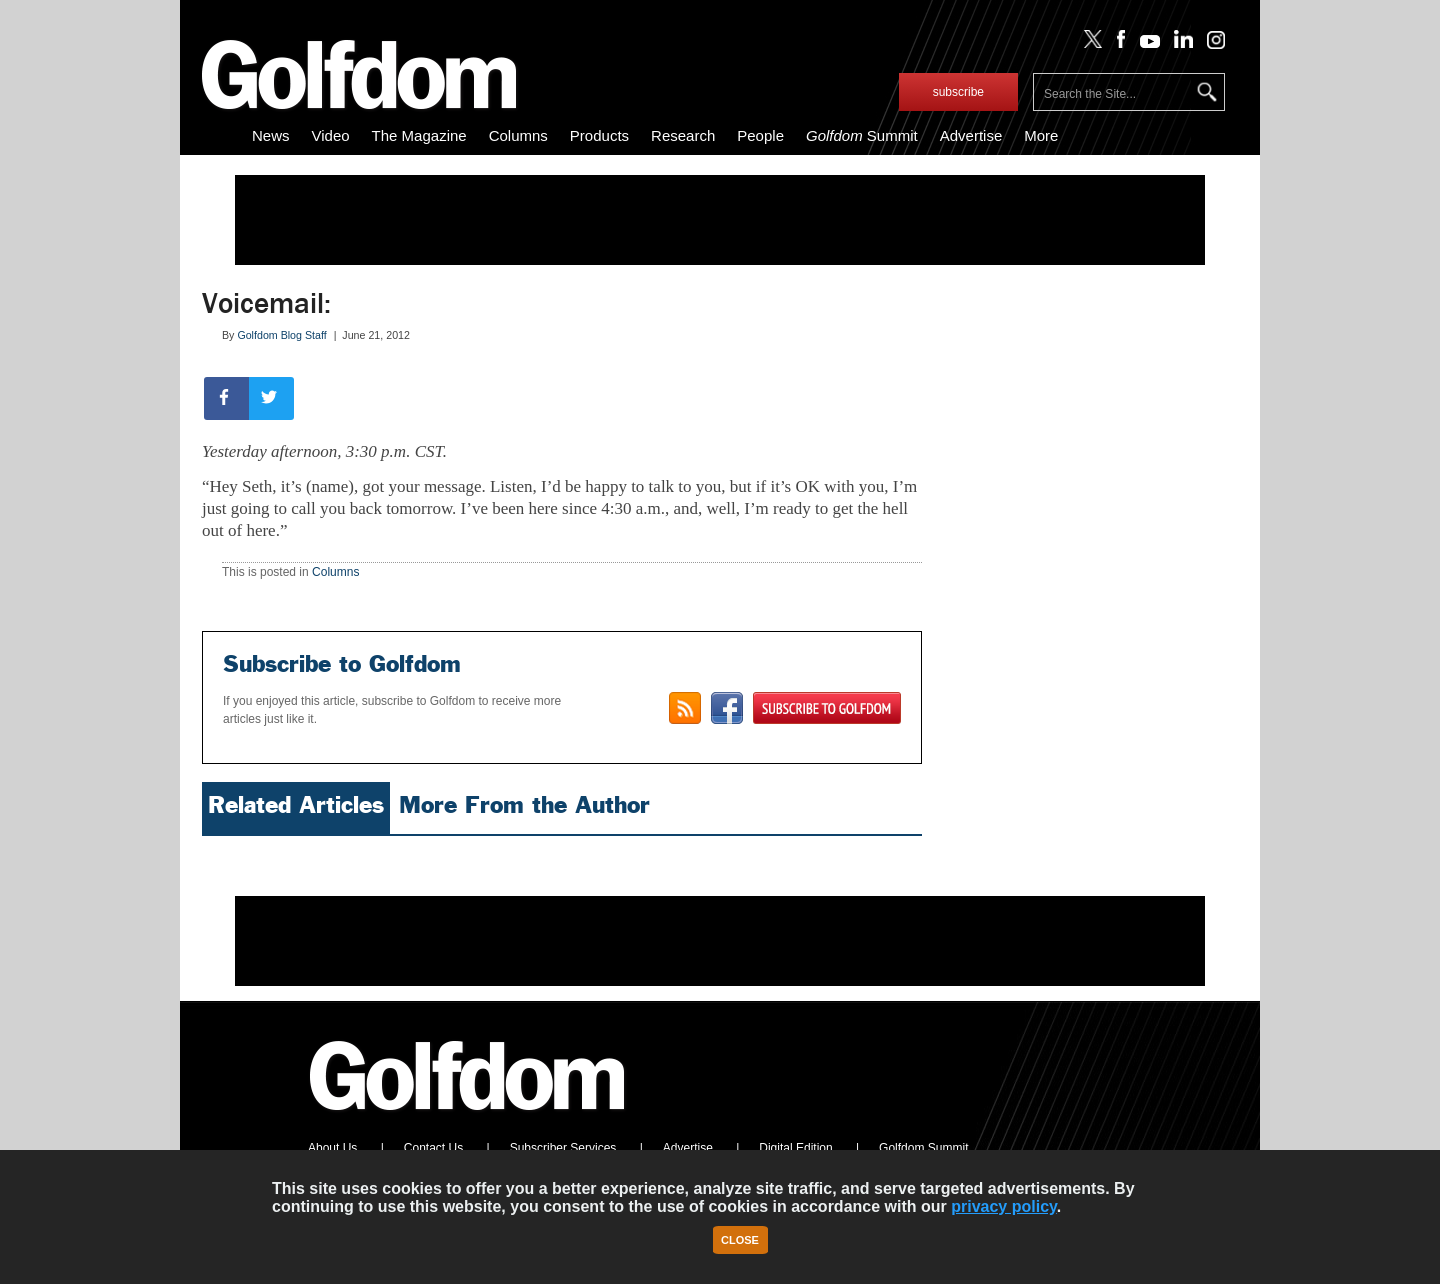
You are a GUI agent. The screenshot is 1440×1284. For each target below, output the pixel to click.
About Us (332, 1148)
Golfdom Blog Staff (281, 335)
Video (331, 135)
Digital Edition (795, 1148)
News (271, 135)
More (1041, 135)
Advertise (971, 135)
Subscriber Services (563, 1148)
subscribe (958, 92)
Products (599, 135)
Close (740, 1240)
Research (683, 135)
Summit (862, 135)
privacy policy (1004, 1206)
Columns (518, 135)
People (760, 135)
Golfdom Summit (923, 1148)
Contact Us (433, 1148)
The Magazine (419, 135)
